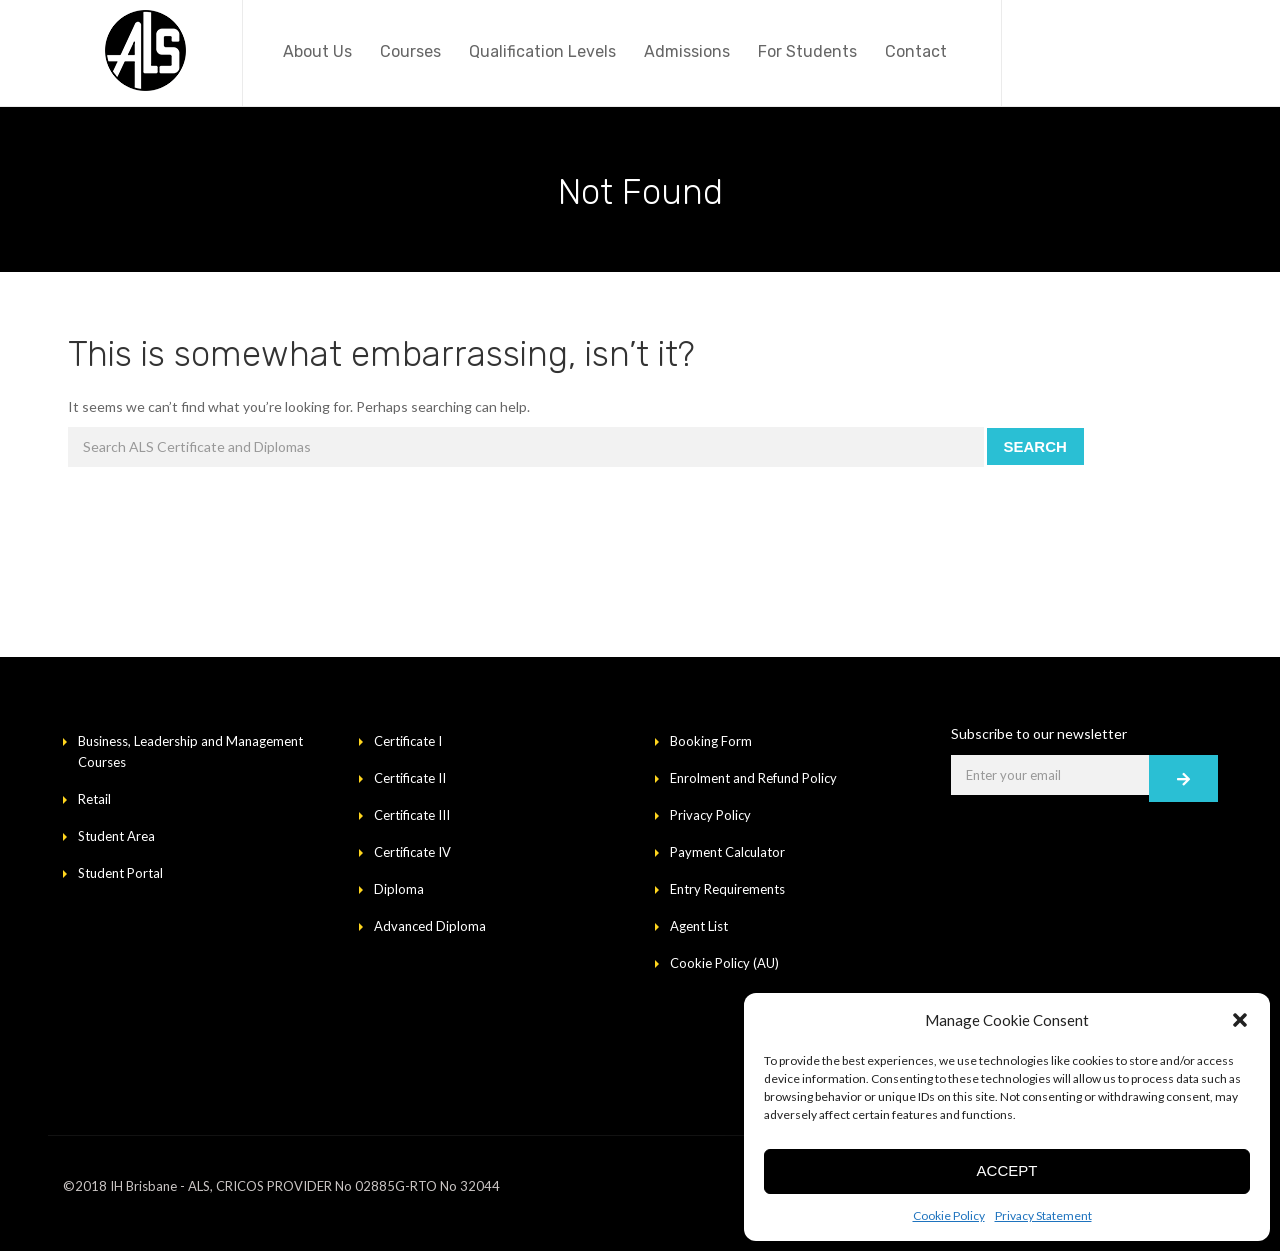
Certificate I (408, 741)
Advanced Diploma (430, 926)
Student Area (116, 836)
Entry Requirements (727, 889)
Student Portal (120, 873)
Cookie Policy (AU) (724, 963)
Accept (1007, 1170)
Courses (410, 51)
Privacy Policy (710, 815)
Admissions (687, 51)
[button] (1240, 1020)
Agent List (699, 926)
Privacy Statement (1043, 1215)
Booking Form (711, 741)
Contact (916, 51)
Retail (94, 799)
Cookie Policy (949, 1215)
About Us (317, 51)
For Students (807, 51)
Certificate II (410, 778)
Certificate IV (412, 852)
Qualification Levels (542, 51)
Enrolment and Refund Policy (753, 778)
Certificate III (412, 815)
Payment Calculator (727, 852)
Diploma (399, 889)
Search (1035, 446)
